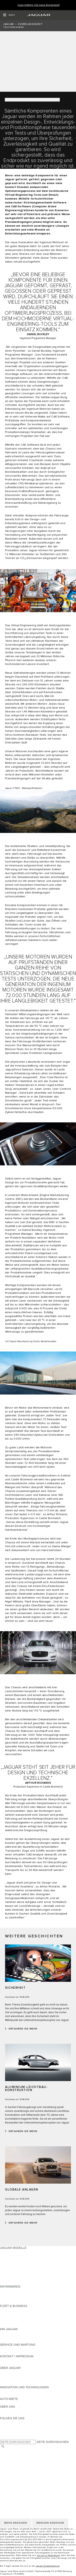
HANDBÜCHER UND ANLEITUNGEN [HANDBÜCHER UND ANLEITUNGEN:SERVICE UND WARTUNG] (24, 2348)
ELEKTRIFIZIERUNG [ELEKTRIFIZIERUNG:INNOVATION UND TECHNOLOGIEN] (14, 2391)
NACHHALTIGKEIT (12, 2414)
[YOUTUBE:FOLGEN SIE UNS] (8, 2429)
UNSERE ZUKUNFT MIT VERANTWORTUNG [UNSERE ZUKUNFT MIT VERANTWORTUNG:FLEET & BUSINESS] (30, 2317)
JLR (2, 2410)
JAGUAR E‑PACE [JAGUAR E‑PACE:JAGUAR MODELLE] (11, 2255)
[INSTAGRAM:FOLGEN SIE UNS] (10, 2422)
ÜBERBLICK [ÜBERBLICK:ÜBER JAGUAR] (8, 2371)
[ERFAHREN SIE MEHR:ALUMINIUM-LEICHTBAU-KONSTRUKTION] (21, 2131)
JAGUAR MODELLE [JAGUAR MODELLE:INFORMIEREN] (13, 2290)
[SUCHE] (3, 2446)
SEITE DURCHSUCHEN (53, 2442)
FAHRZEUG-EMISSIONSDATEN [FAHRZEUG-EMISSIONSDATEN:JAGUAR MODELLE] (21, 2278)
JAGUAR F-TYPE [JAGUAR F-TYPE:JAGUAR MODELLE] (11, 2263)
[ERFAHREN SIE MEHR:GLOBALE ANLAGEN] (21, 2223)
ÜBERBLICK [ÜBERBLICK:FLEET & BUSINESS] (8, 2309)
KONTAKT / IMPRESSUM (16, 2454)
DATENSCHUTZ (10, 2466)
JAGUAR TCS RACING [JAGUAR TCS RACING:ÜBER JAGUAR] (15, 2379)
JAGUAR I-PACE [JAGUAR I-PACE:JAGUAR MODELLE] (11, 2259)
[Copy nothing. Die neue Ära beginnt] (38, 5)
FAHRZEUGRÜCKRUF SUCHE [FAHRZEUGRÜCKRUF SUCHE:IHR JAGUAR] (20, 2340)
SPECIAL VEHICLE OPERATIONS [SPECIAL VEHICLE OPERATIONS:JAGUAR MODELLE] (22, 2275)
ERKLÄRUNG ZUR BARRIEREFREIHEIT (27, 2481)
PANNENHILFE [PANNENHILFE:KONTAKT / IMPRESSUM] (10, 2360)
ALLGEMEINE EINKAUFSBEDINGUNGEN (28, 2474)
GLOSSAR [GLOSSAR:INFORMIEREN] (7, 2294)
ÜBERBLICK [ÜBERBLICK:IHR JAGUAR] (8, 2333)
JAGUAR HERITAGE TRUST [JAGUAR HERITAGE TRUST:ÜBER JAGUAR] (19, 2383)
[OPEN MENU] (9, 15)
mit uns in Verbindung (48, 2555)
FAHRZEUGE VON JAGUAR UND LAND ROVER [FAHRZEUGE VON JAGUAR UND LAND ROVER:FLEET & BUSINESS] (32, 2313)
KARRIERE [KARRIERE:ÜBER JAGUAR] (7, 2375)
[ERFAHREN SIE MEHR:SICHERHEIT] (21, 2029)
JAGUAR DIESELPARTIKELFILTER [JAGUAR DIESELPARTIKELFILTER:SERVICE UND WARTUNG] (23, 2352)
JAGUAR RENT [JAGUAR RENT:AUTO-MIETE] (10, 2402)
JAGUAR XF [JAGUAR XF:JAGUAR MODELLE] (8, 2271)
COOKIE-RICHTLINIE (14, 2470)
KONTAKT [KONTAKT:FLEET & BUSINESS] (6, 2325)
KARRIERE (7, 2458)
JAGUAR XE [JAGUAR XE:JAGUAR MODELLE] (8, 2267)
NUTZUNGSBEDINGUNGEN (19, 2462)
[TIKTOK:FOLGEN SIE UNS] (7, 2426)
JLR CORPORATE (12, 2477)
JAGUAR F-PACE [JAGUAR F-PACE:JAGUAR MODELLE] (11, 2251)
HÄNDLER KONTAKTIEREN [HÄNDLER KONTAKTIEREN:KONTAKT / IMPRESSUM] (18, 2364)
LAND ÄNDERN (10, 2450)
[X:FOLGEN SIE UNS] (3, 2437)
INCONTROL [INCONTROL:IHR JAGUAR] (8, 2337)
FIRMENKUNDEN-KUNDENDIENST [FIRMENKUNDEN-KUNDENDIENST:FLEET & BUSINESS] (23, 2321)
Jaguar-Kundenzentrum (48, 2566)
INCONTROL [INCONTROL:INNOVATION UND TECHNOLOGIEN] (8, 2395)
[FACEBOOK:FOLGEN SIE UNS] (9, 2433)
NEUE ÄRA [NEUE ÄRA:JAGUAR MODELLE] (7, 2282)
